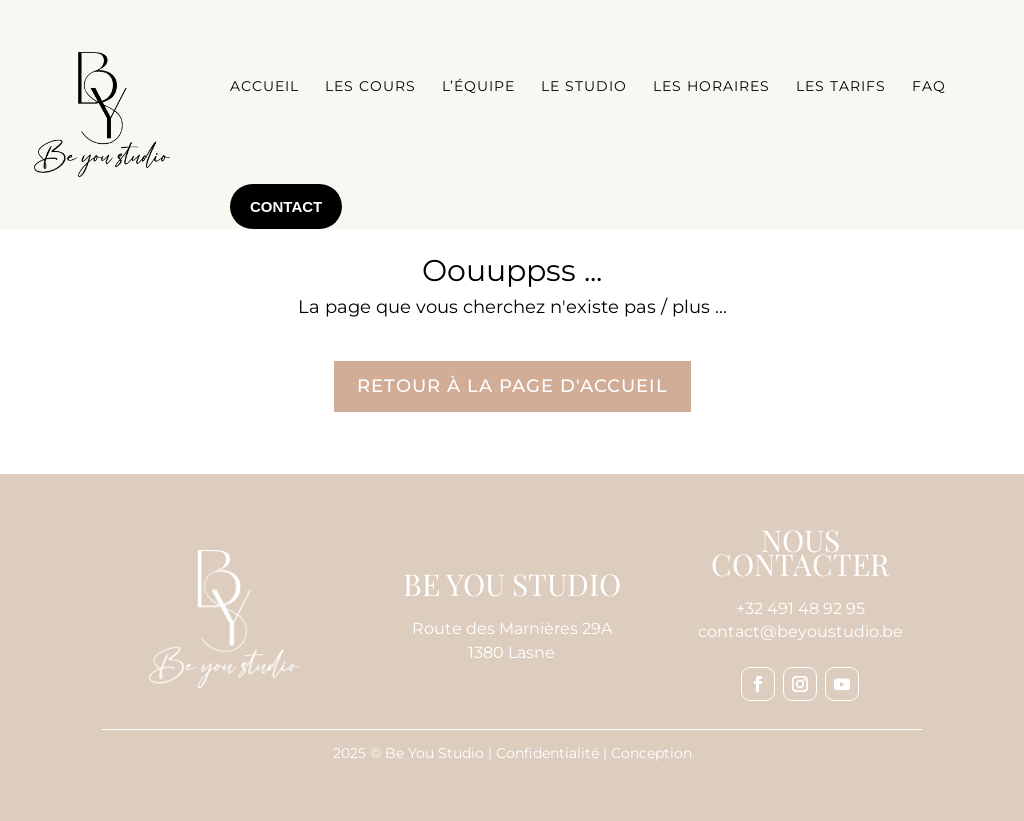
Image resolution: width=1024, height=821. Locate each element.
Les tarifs (841, 86)
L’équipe (478, 86)
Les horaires (711, 86)
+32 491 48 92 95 (800, 608)
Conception (651, 753)
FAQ (929, 86)
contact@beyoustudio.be (800, 631)
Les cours (370, 86)
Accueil (264, 86)
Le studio (584, 86)
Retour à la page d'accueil (512, 386)
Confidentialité (547, 753)
